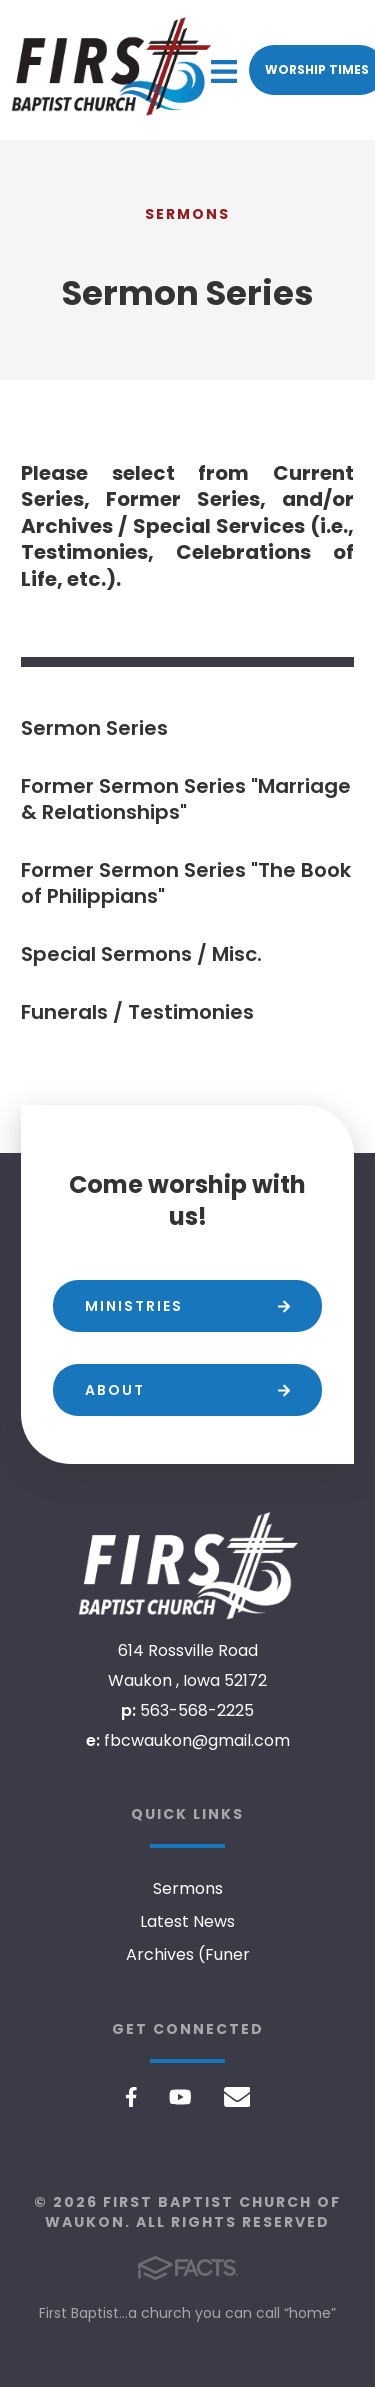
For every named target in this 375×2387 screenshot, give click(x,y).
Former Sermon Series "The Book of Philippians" (186, 883)
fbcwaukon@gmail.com (197, 1740)
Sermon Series (94, 728)
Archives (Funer (188, 1954)
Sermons (188, 1888)
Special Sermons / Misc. (141, 954)
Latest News (187, 1921)
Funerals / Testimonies (137, 1012)
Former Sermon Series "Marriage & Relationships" (186, 799)
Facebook (131, 2097)
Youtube (180, 2097)
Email (237, 2097)
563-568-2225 (197, 1710)
